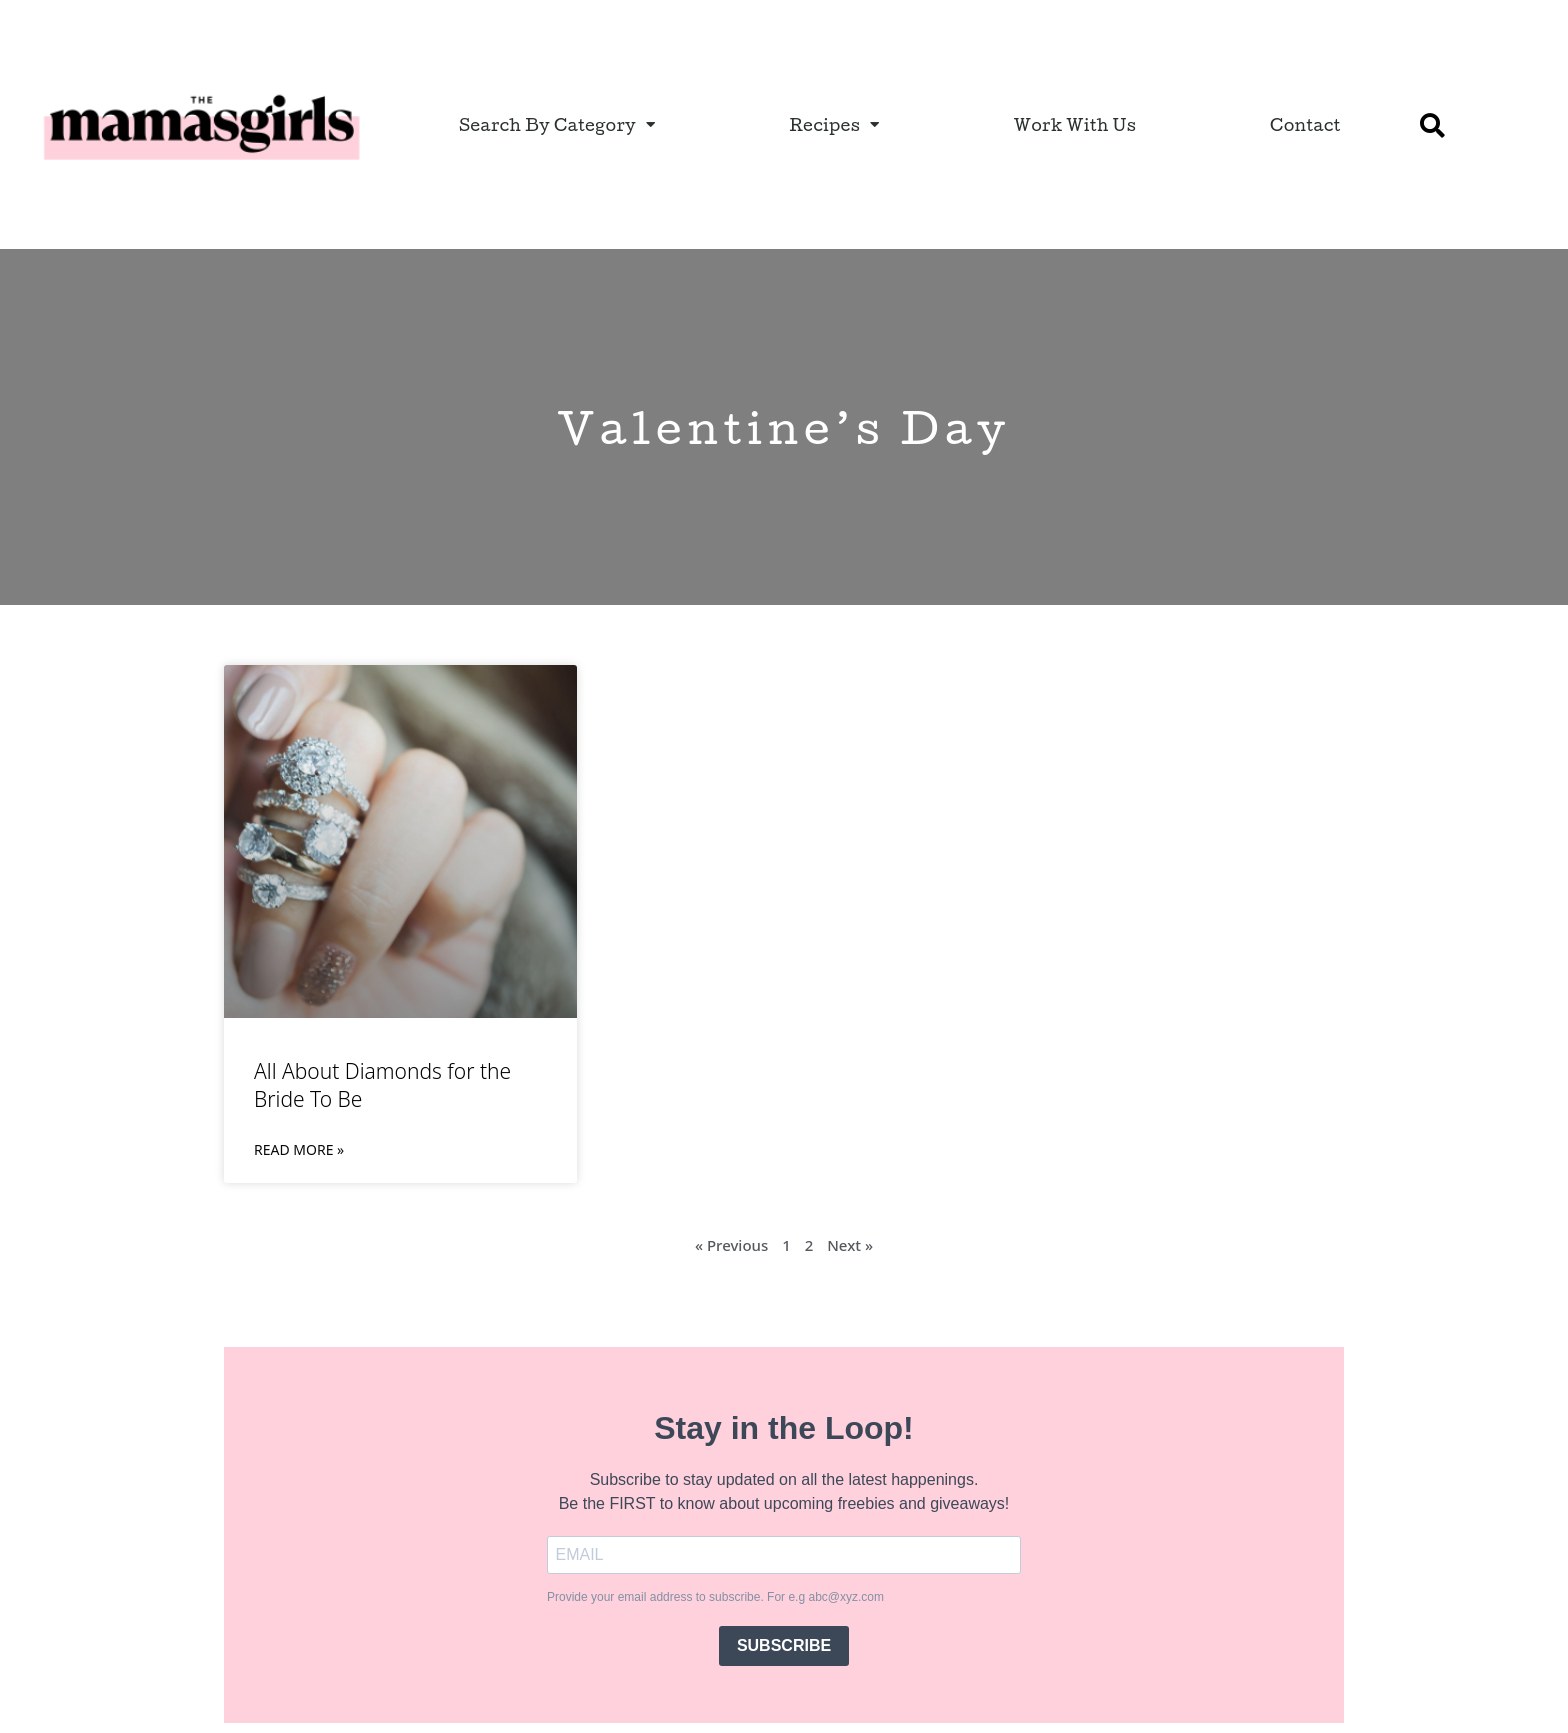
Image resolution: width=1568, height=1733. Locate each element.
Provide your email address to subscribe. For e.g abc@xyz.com (715, 1597)
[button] (1433, 125)
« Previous (731, 1245)
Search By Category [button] (557, 124)
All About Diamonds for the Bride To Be (382, 1084)
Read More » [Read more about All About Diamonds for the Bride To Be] (299, 1149)
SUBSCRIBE (784, 1645)
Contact (1305, 124)
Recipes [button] (834, 124)
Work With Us (1075, 124)
